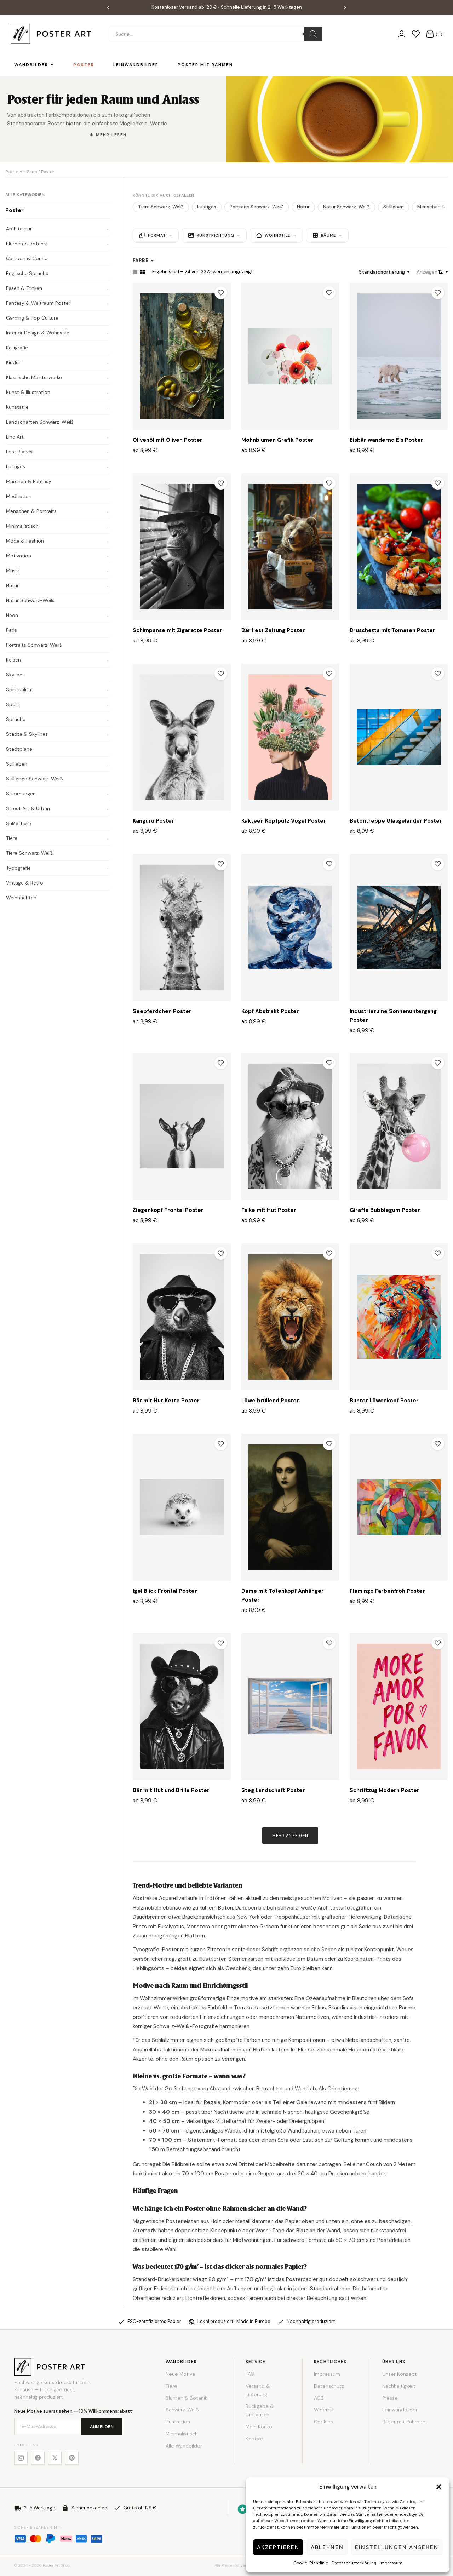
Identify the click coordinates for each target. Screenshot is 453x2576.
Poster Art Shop (21, 171)
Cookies (323, 2421)
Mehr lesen (111, 134)
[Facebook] (38, 2458)
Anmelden (102, 2426)
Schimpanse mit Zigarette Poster (177, 630)
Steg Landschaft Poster (273, 1790)
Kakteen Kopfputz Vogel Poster (283, 820)
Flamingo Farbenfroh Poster (387, 1591)
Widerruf (324, 2409)
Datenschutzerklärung (354, 2563)
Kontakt (255, 2438)
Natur (303, 207)
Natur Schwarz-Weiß (346, 207)
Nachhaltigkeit (398, 2386)
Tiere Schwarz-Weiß (161, 207)
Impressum (391, 2563)
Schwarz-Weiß (182, 2409)
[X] (55, 2458)
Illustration (178, 2421)
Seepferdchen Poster (162, 1011)
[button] (438, 2486)
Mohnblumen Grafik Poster (277, 439)
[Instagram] (21, 2458)
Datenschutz (329, 2386)
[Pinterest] (72, 2458)
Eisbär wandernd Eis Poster (386, 439)
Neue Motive (180, 2374)
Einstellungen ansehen (396, 2547)
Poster (14, 210)
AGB (319, 2398)
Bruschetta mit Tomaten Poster (392, 630)
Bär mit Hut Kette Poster (166, 1400)
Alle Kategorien (25, 195)
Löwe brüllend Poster (270, 1400)
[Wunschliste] (416, 33)
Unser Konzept (399, 2374)
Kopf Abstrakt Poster (270, 1011)
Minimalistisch (182, 2434)
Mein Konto (259, 2426)
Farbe (143, 260)
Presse (390, 2398)
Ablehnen (327, 2547)
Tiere (171, 2386)
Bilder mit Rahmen (403, 2421)
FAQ (250, 2374)
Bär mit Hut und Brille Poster (171, 1790)
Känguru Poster (153, 820)
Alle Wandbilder (184, 2446)
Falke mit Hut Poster (268, 1210)
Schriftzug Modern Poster (384, 1790)
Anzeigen (427, 272)
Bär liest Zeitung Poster (273, 630)
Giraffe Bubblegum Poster (385, 1210)
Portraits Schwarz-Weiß (256, 207)
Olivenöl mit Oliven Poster (167, 439)
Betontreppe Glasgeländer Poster (396, 820)
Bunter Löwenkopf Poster (384, 1400)
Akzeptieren (278, 2547)
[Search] (313, 34)
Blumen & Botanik (186, 2398)
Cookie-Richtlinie (310, 2563)
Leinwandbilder (400, 2409)
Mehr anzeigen (290, 1835)
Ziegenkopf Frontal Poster (168, 1210)
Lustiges (206, 207)
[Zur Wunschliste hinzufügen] (220, 292)
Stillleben (393, 207)
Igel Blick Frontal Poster (165, 1591)
